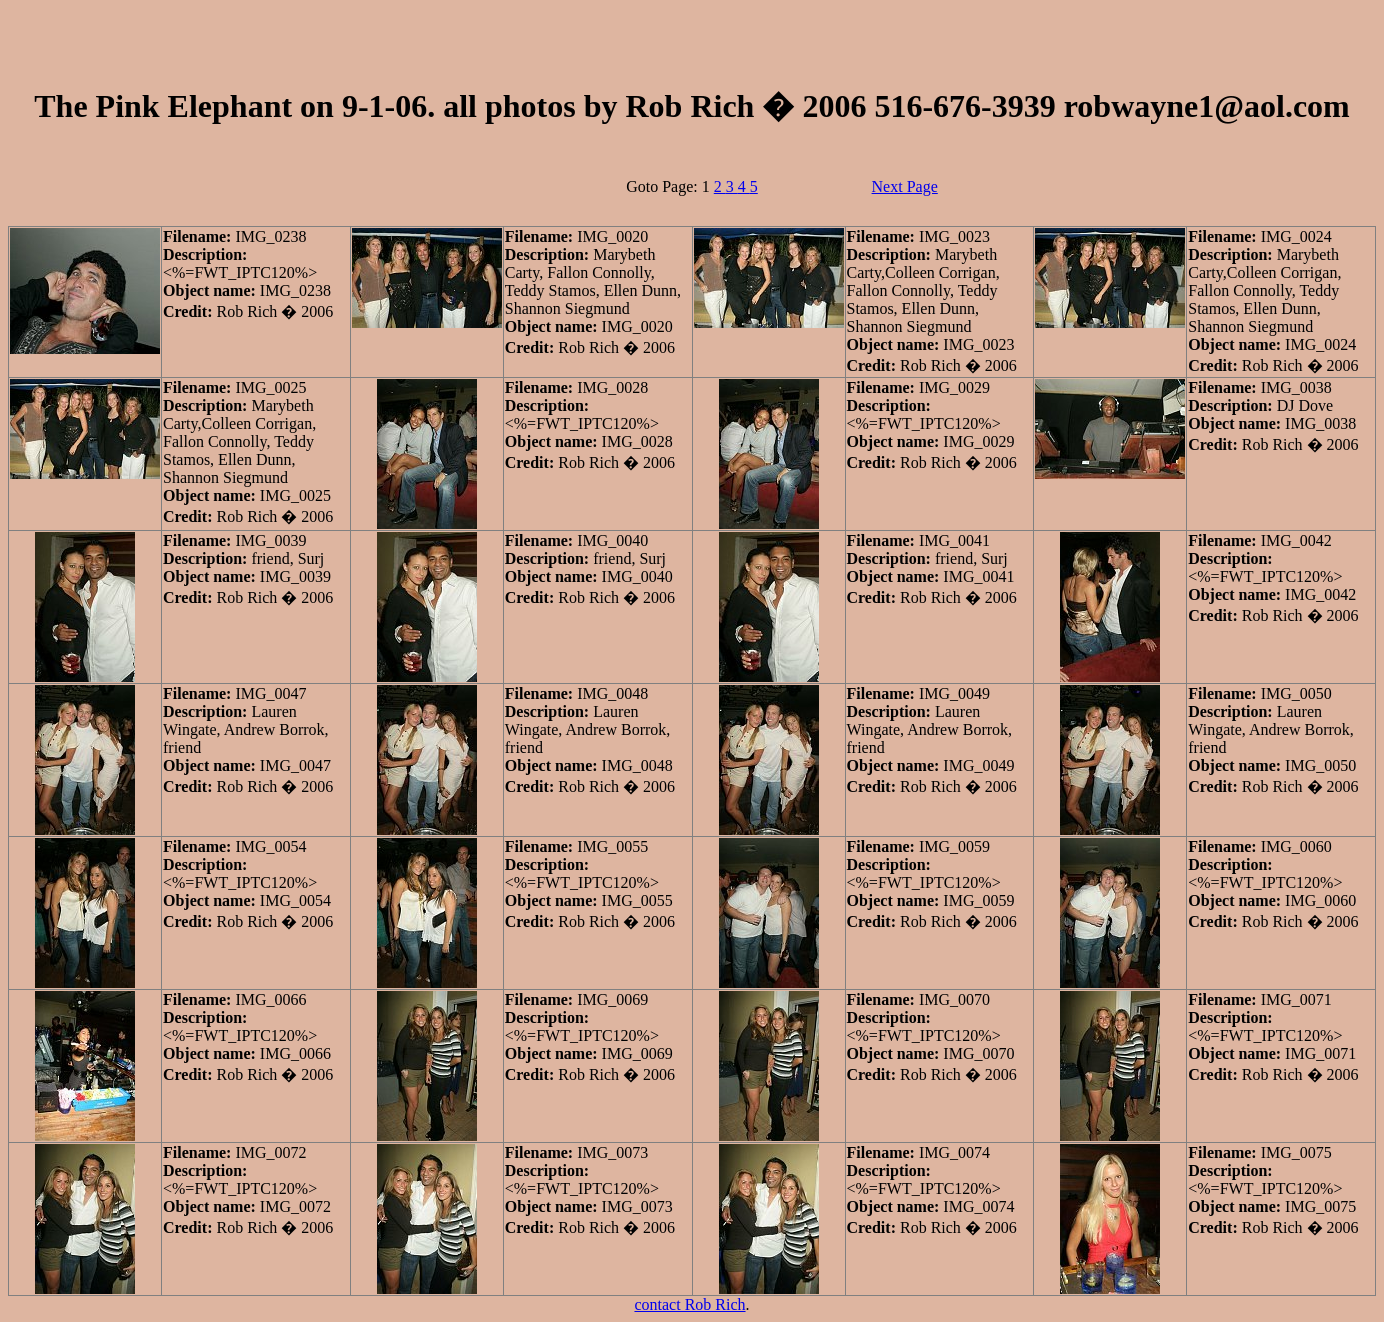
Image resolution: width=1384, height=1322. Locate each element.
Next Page (905, 186)
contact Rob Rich (689, 1304)
